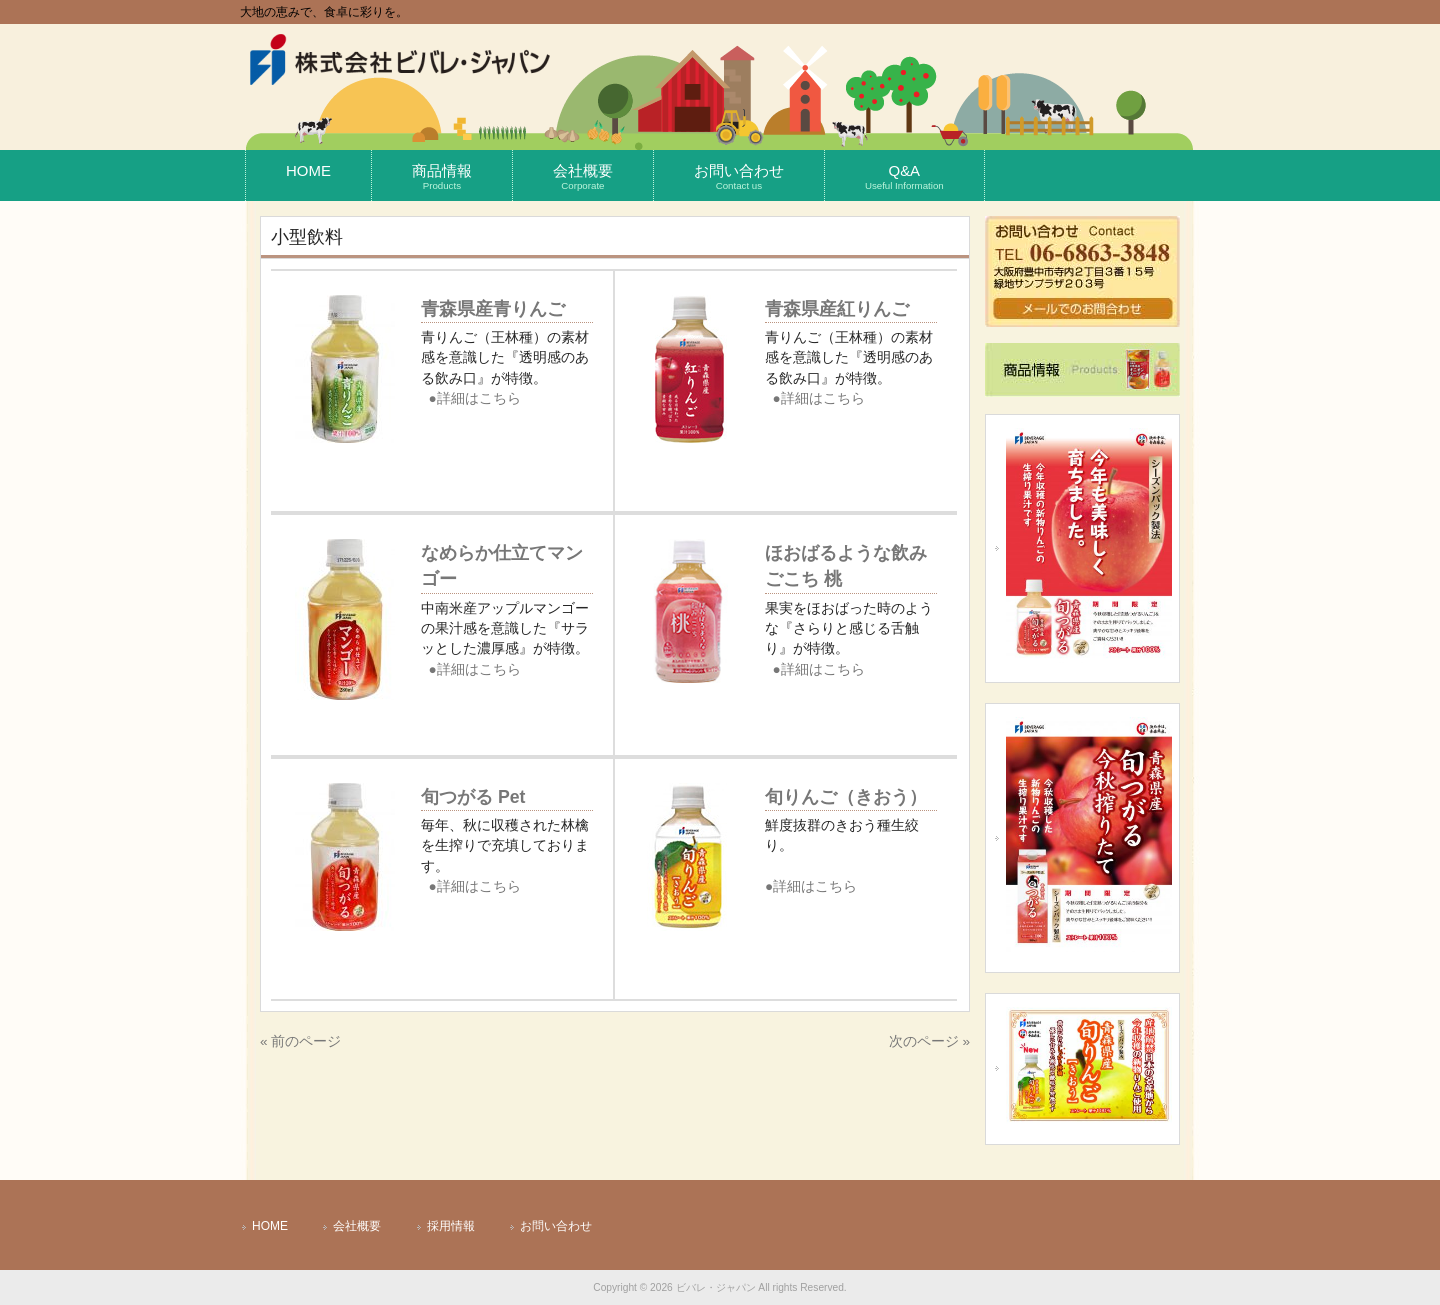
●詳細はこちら (475, 398)
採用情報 (451, 1226)
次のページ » (929, 1041)
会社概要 (357, 1226)
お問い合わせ (556, 1226)
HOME (270, 1226)
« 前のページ (300, 1041)
